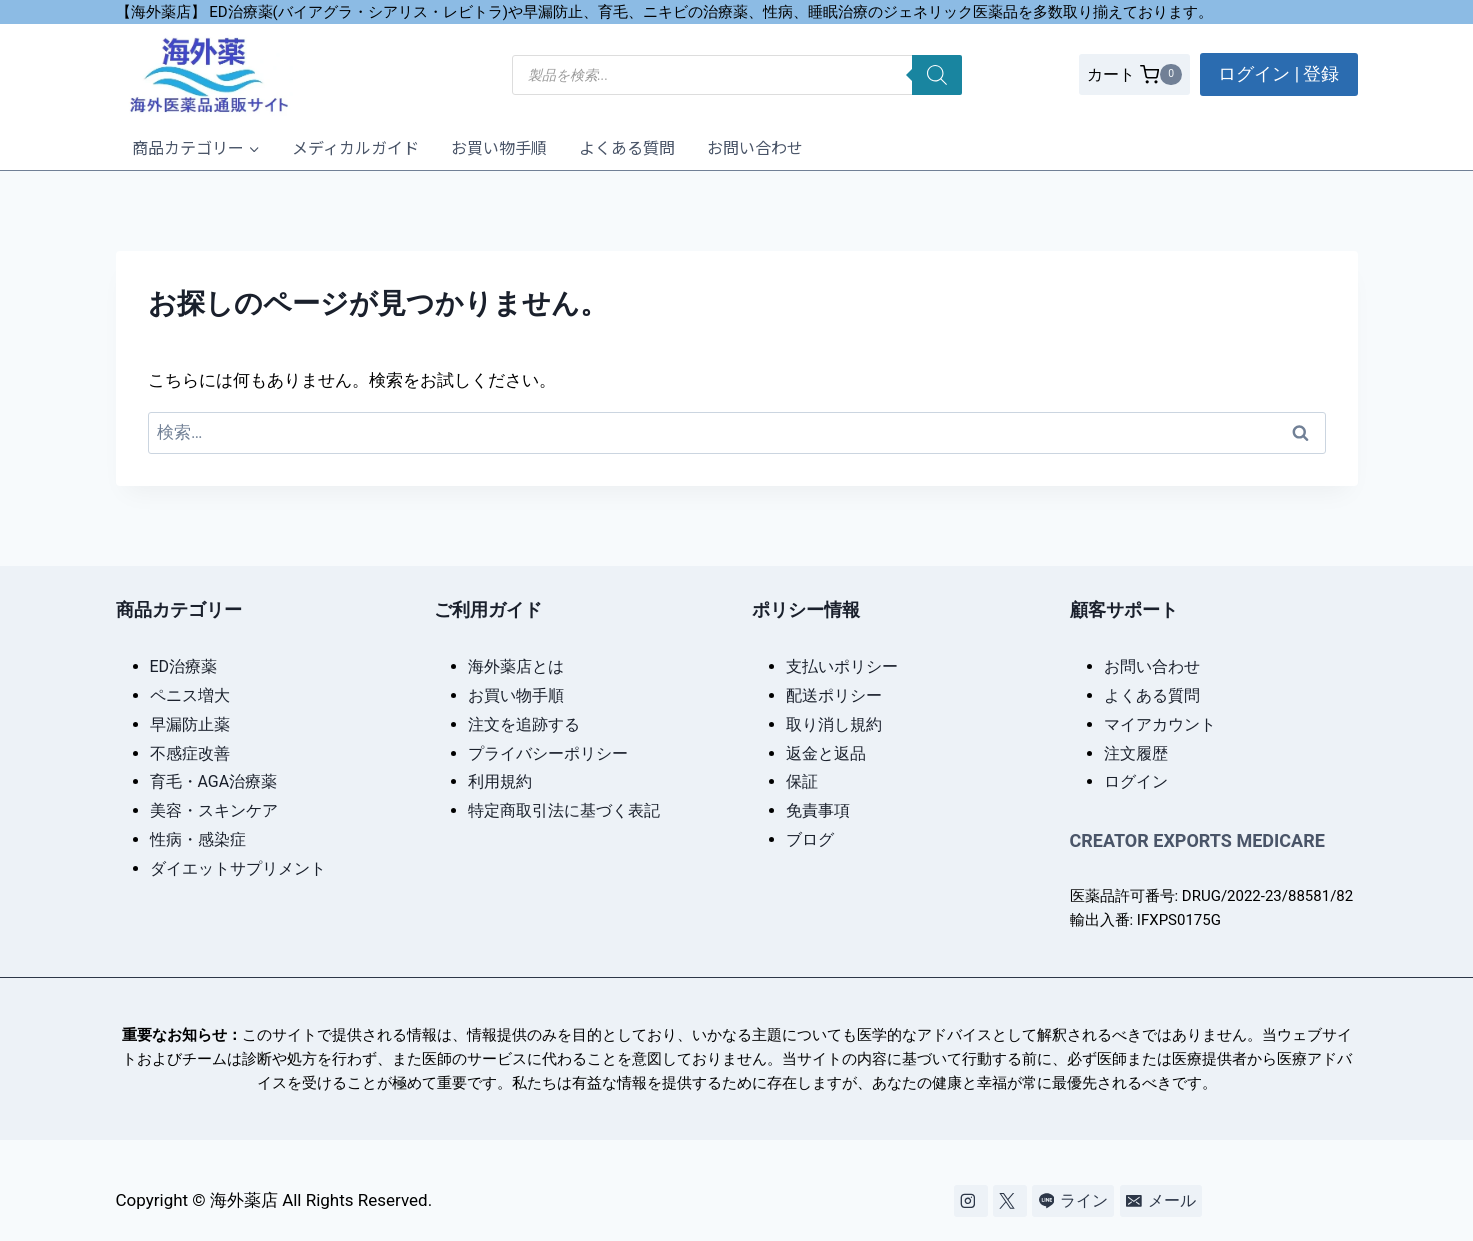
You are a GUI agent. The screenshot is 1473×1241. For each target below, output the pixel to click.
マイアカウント (1160, 724)
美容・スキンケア (214, 810)
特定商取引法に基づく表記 (564, 810)
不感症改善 (190, 753)
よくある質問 (627, 147)
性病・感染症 (198, 839)
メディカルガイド (355, 147)
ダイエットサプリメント (238, 868)
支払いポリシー (842, 666)
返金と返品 (826, 753)
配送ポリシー (834, 695)
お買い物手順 (499, 147)
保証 (802, 781)
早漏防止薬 (190, 724)
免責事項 (818, 810)
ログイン (1136, 781)
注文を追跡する (524, 724)
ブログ (810, 839)
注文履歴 (1136, 753)
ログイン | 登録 (1278, 73)
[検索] (937, 75)
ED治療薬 (184, 666)
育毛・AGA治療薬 (214, 781)
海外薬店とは (516, 666)
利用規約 (500, 781)
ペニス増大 (190, 695)
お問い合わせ (755, 147)
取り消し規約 (834, 724)
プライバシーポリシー (548, 753)
